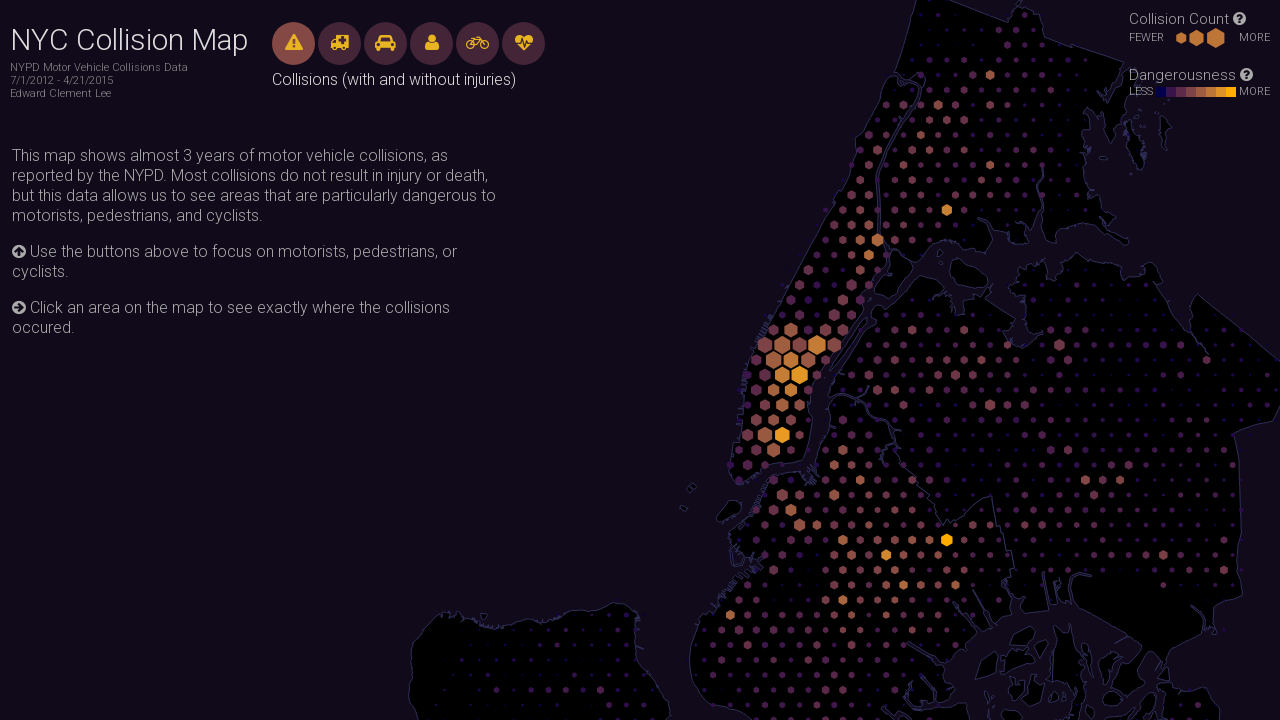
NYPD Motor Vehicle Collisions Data (99, 67)
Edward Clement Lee (60, 93)
